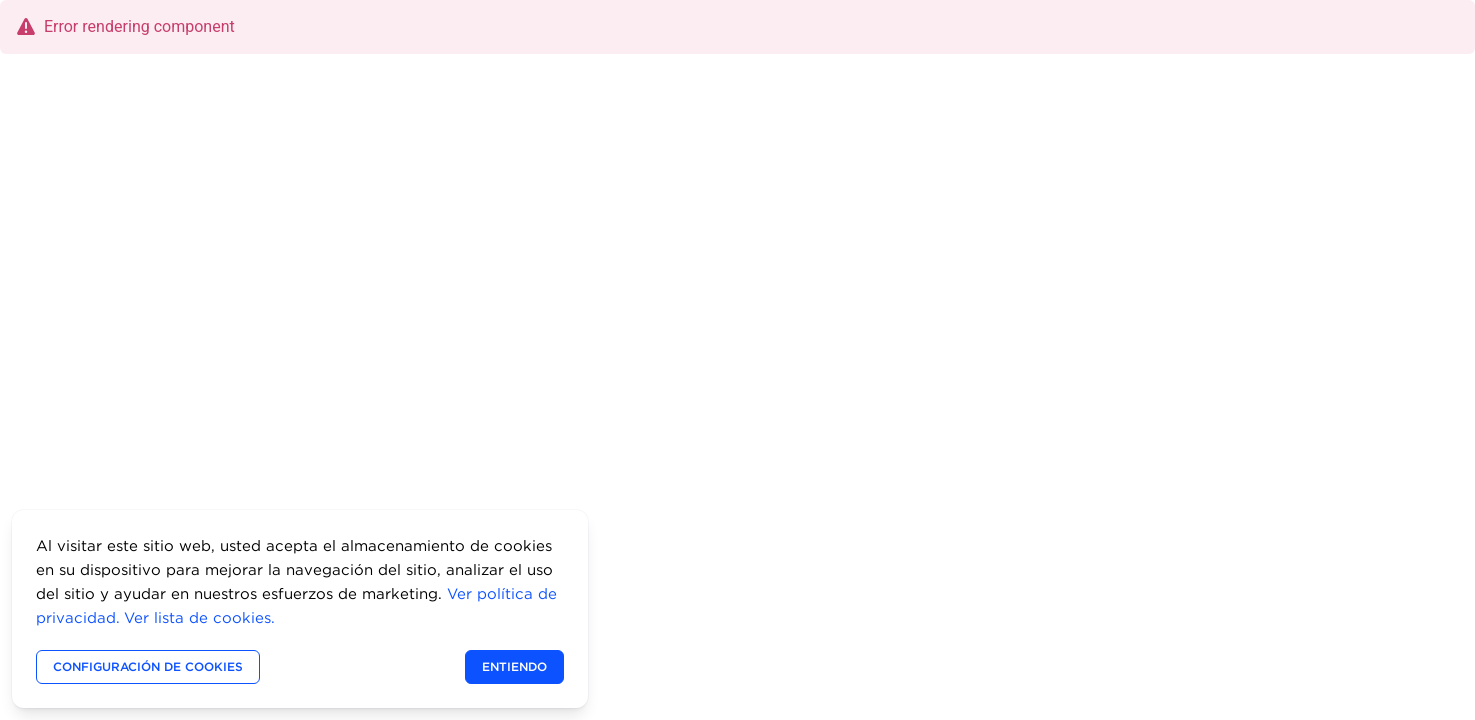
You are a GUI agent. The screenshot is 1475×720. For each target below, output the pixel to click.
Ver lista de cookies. (199, 617)
